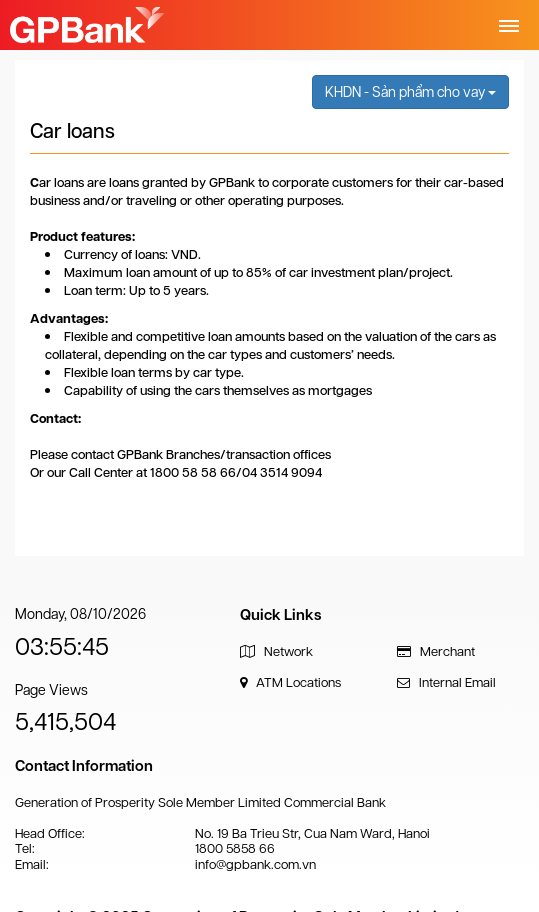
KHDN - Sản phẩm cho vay (410, 92)
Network (276, 651)
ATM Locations (290, 682)
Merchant (436, 651)
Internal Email (446, 682)
